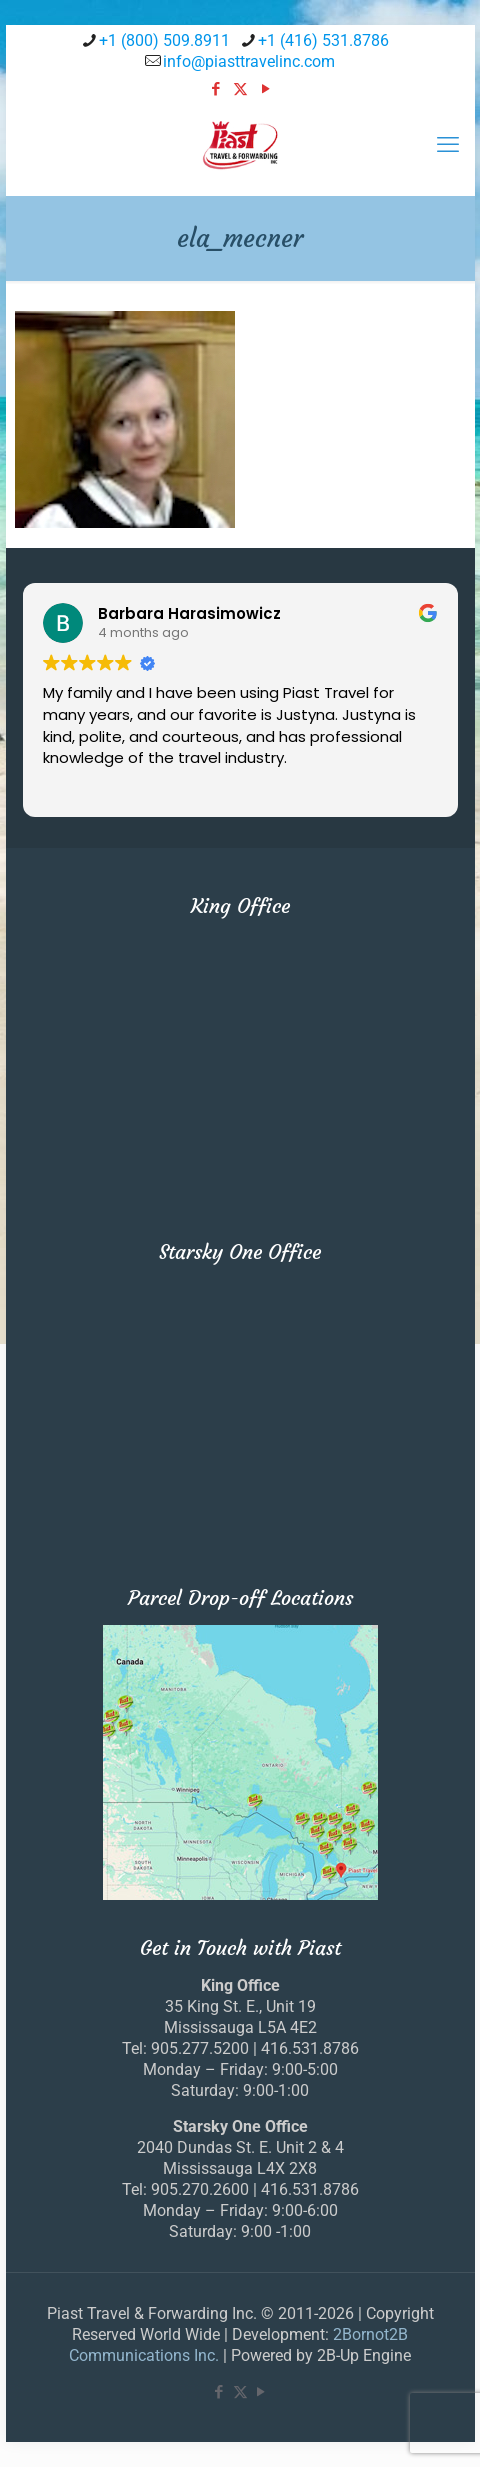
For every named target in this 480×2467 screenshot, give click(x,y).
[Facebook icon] (215, 89)
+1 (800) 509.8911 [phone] (164, 40)
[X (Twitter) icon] (240, 89)
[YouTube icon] (265, 89)
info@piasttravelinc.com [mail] (249, 61)
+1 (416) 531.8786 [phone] (323, 40)
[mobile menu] (448, 145)
